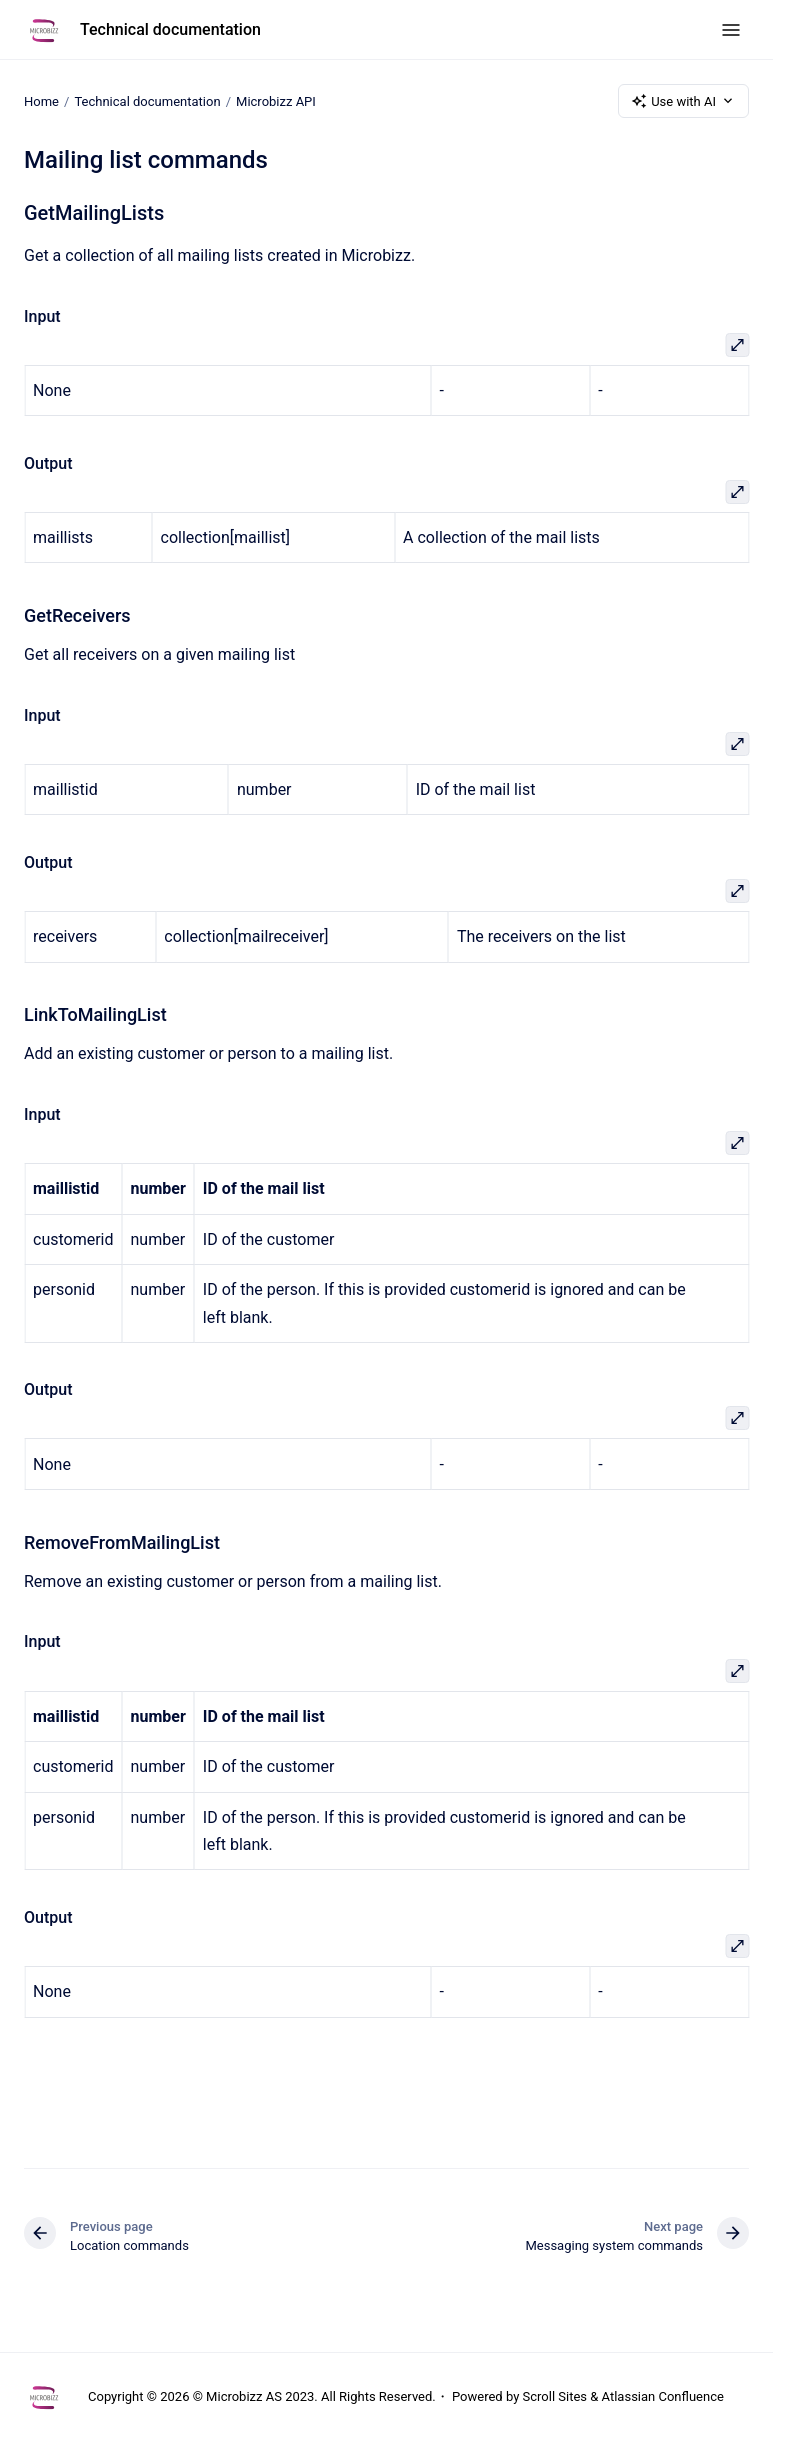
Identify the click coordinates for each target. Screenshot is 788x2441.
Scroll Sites (555, 2396)
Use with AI (683, 101)
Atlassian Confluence (663, 2396)
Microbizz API (276, 100)
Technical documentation (170, 29)
